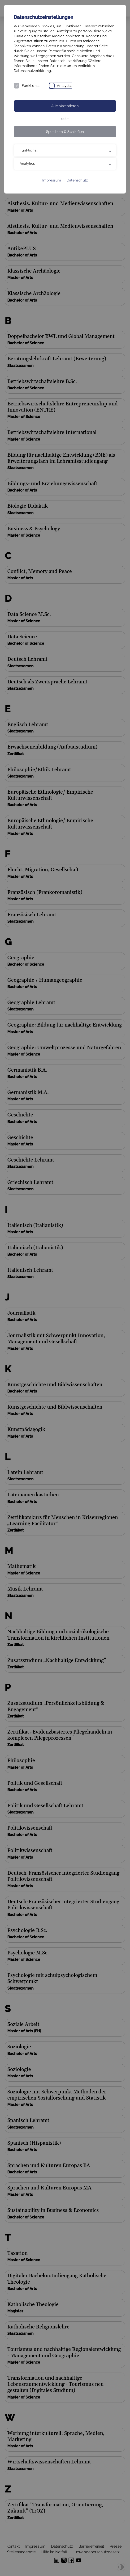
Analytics (64, 86)
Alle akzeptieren (65, 106)
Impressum (51, 180)
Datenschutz (77, 180)
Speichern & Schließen (65, 132)
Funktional (30, 86)
